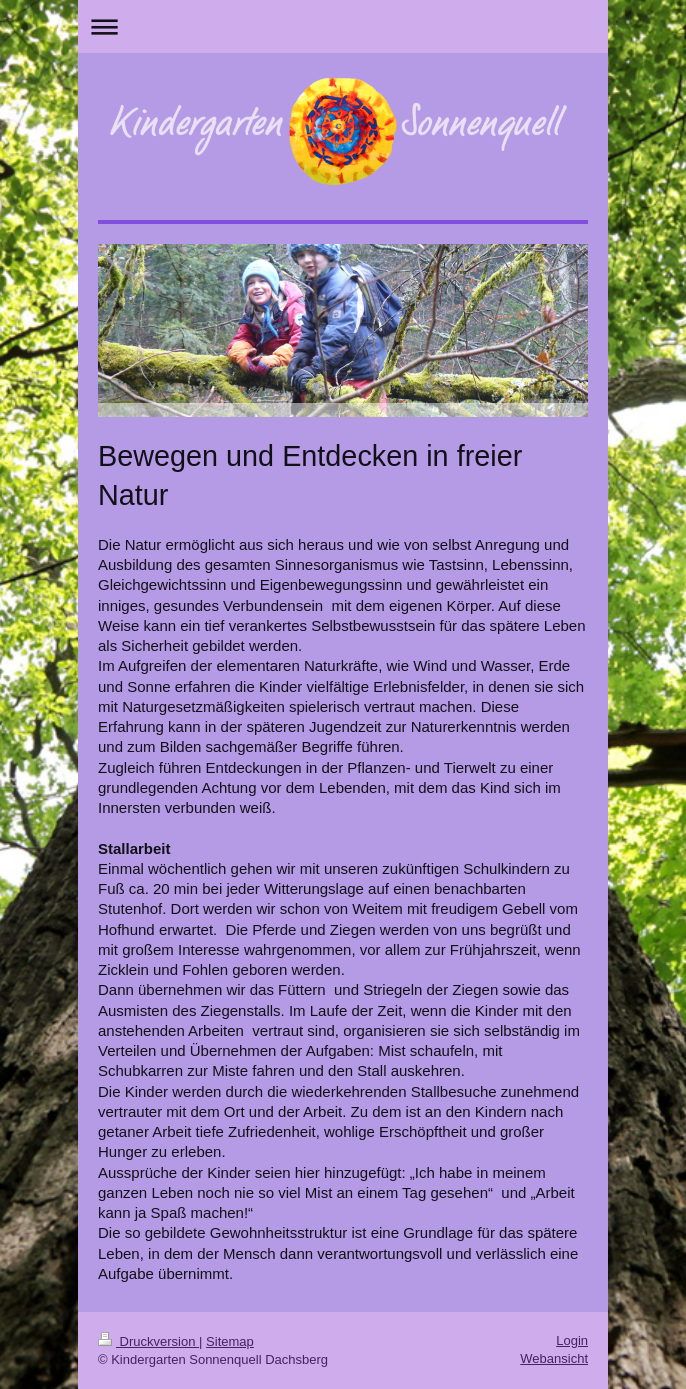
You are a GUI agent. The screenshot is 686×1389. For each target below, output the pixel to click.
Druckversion (148, 1341)
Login (572, 1340)
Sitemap (230, 1341)
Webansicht (554, 1358)
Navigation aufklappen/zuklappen (343, 26)
